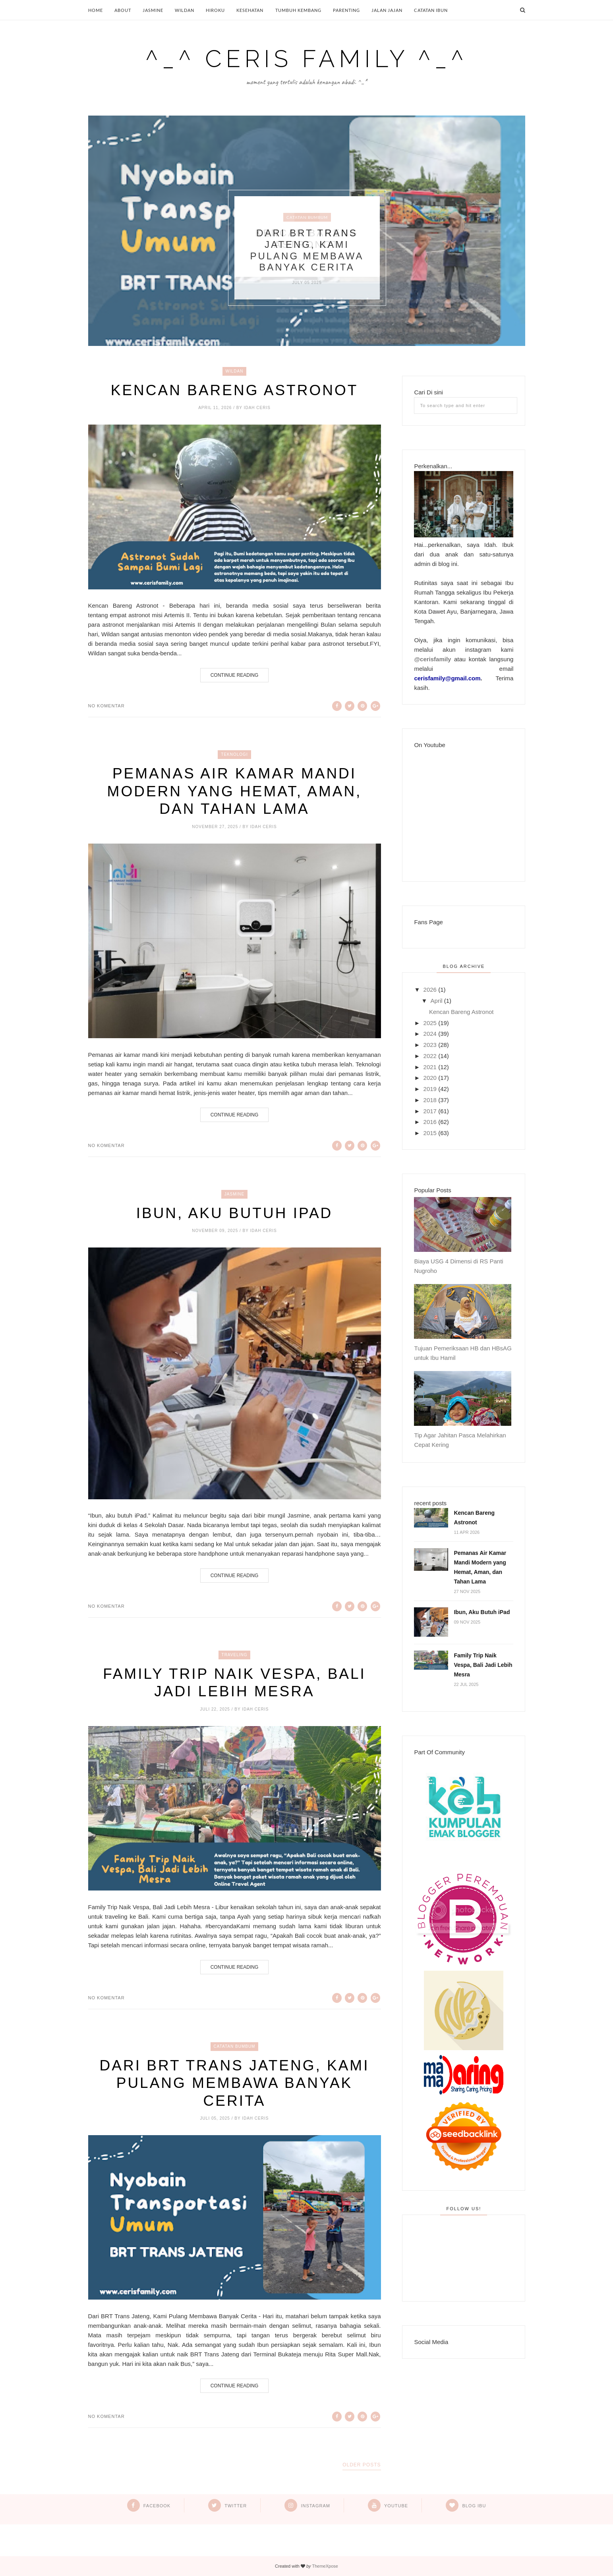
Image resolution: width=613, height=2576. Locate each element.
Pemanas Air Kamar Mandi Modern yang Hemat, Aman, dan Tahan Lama (234, 791)
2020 (430, 1077)
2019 (430, 1088)
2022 (430, 1055)
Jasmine (153, 10)
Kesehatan (249, 10)
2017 (430, 1111)
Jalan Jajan (386, 10)
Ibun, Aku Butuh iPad (234, 1213)
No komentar (106, 705)
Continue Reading (235, 675)
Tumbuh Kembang (298, 10)
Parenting (346, 10)
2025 (430, 1023)
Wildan (184, 10)
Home (95, 10)
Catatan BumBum (307, 217)
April (437, 1000)
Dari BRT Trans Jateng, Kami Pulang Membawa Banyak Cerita (307, 250)
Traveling (235, 1655)
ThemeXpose (325, 2566)
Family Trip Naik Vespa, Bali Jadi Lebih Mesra (234, 1682)
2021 (430, 1067)
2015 (430, 1133)
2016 (430, 1121)
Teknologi (234, 754)
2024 (430, 1033)
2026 (430, 989)
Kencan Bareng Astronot (234, 390)
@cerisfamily (432, 659)
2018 (430, 1100)
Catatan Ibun (431, 10)
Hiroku (215, 10)
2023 (430, 1044)
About (122, 10)
